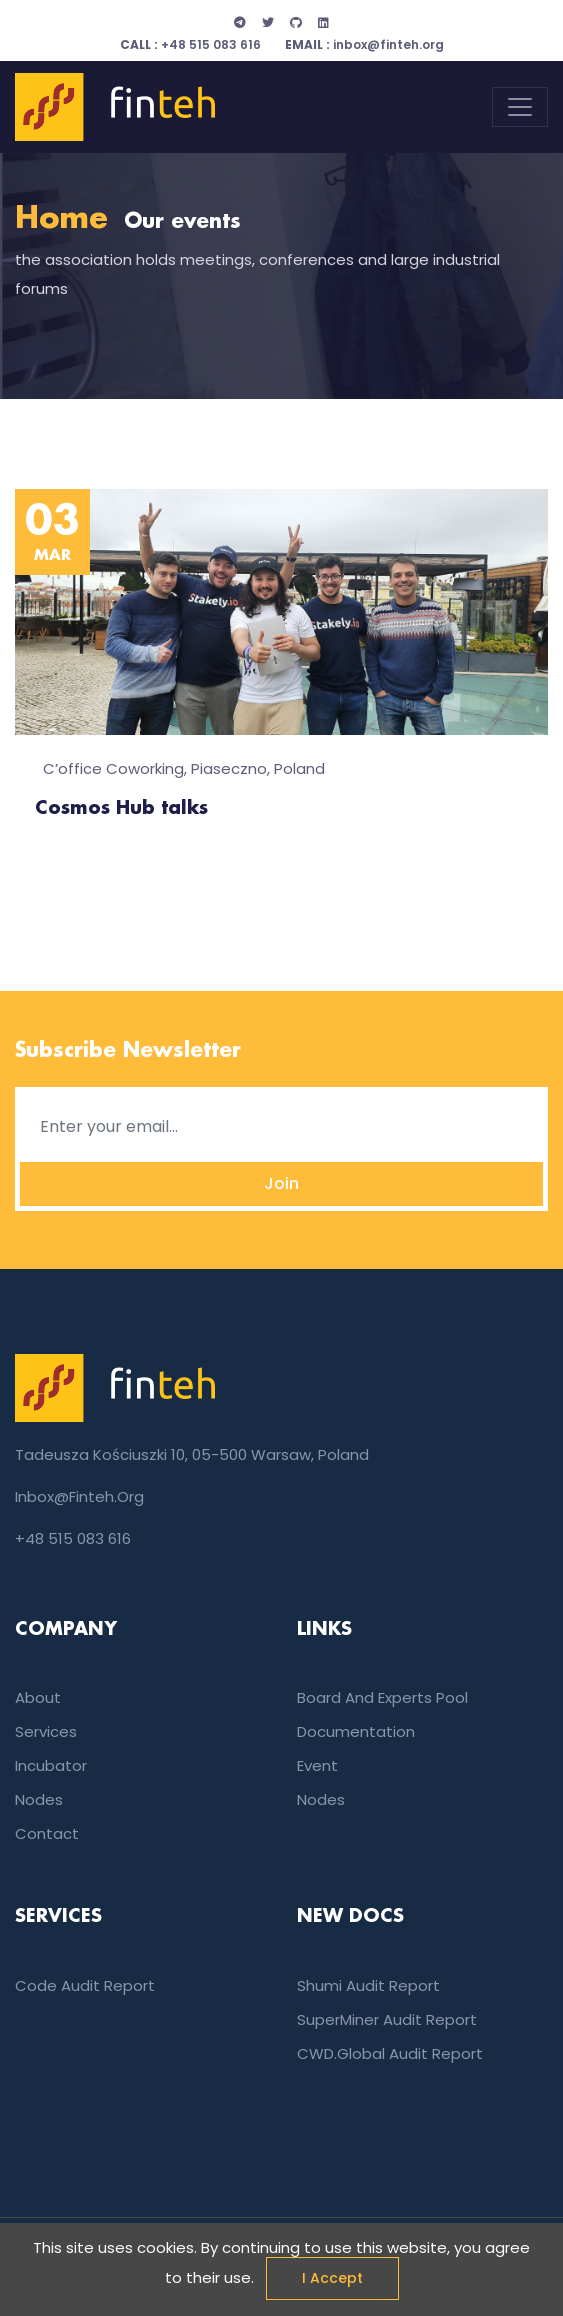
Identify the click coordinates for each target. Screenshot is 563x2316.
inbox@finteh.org (364, 44)
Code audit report (85, 1985)
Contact (47, 1833)
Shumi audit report (368, 1985)
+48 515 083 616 (190, 44)
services (46, 1731)
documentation (356, 1731)
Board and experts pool (382, 1697)
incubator (51, 1765)
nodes (39, 1799)
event (317, 1765)
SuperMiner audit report (387, 2019)
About (38, 1697)
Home (61, 219)
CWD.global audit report (390, 2053)
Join (281, 1183)
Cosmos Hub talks (121, 809)
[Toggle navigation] (520, 107)
